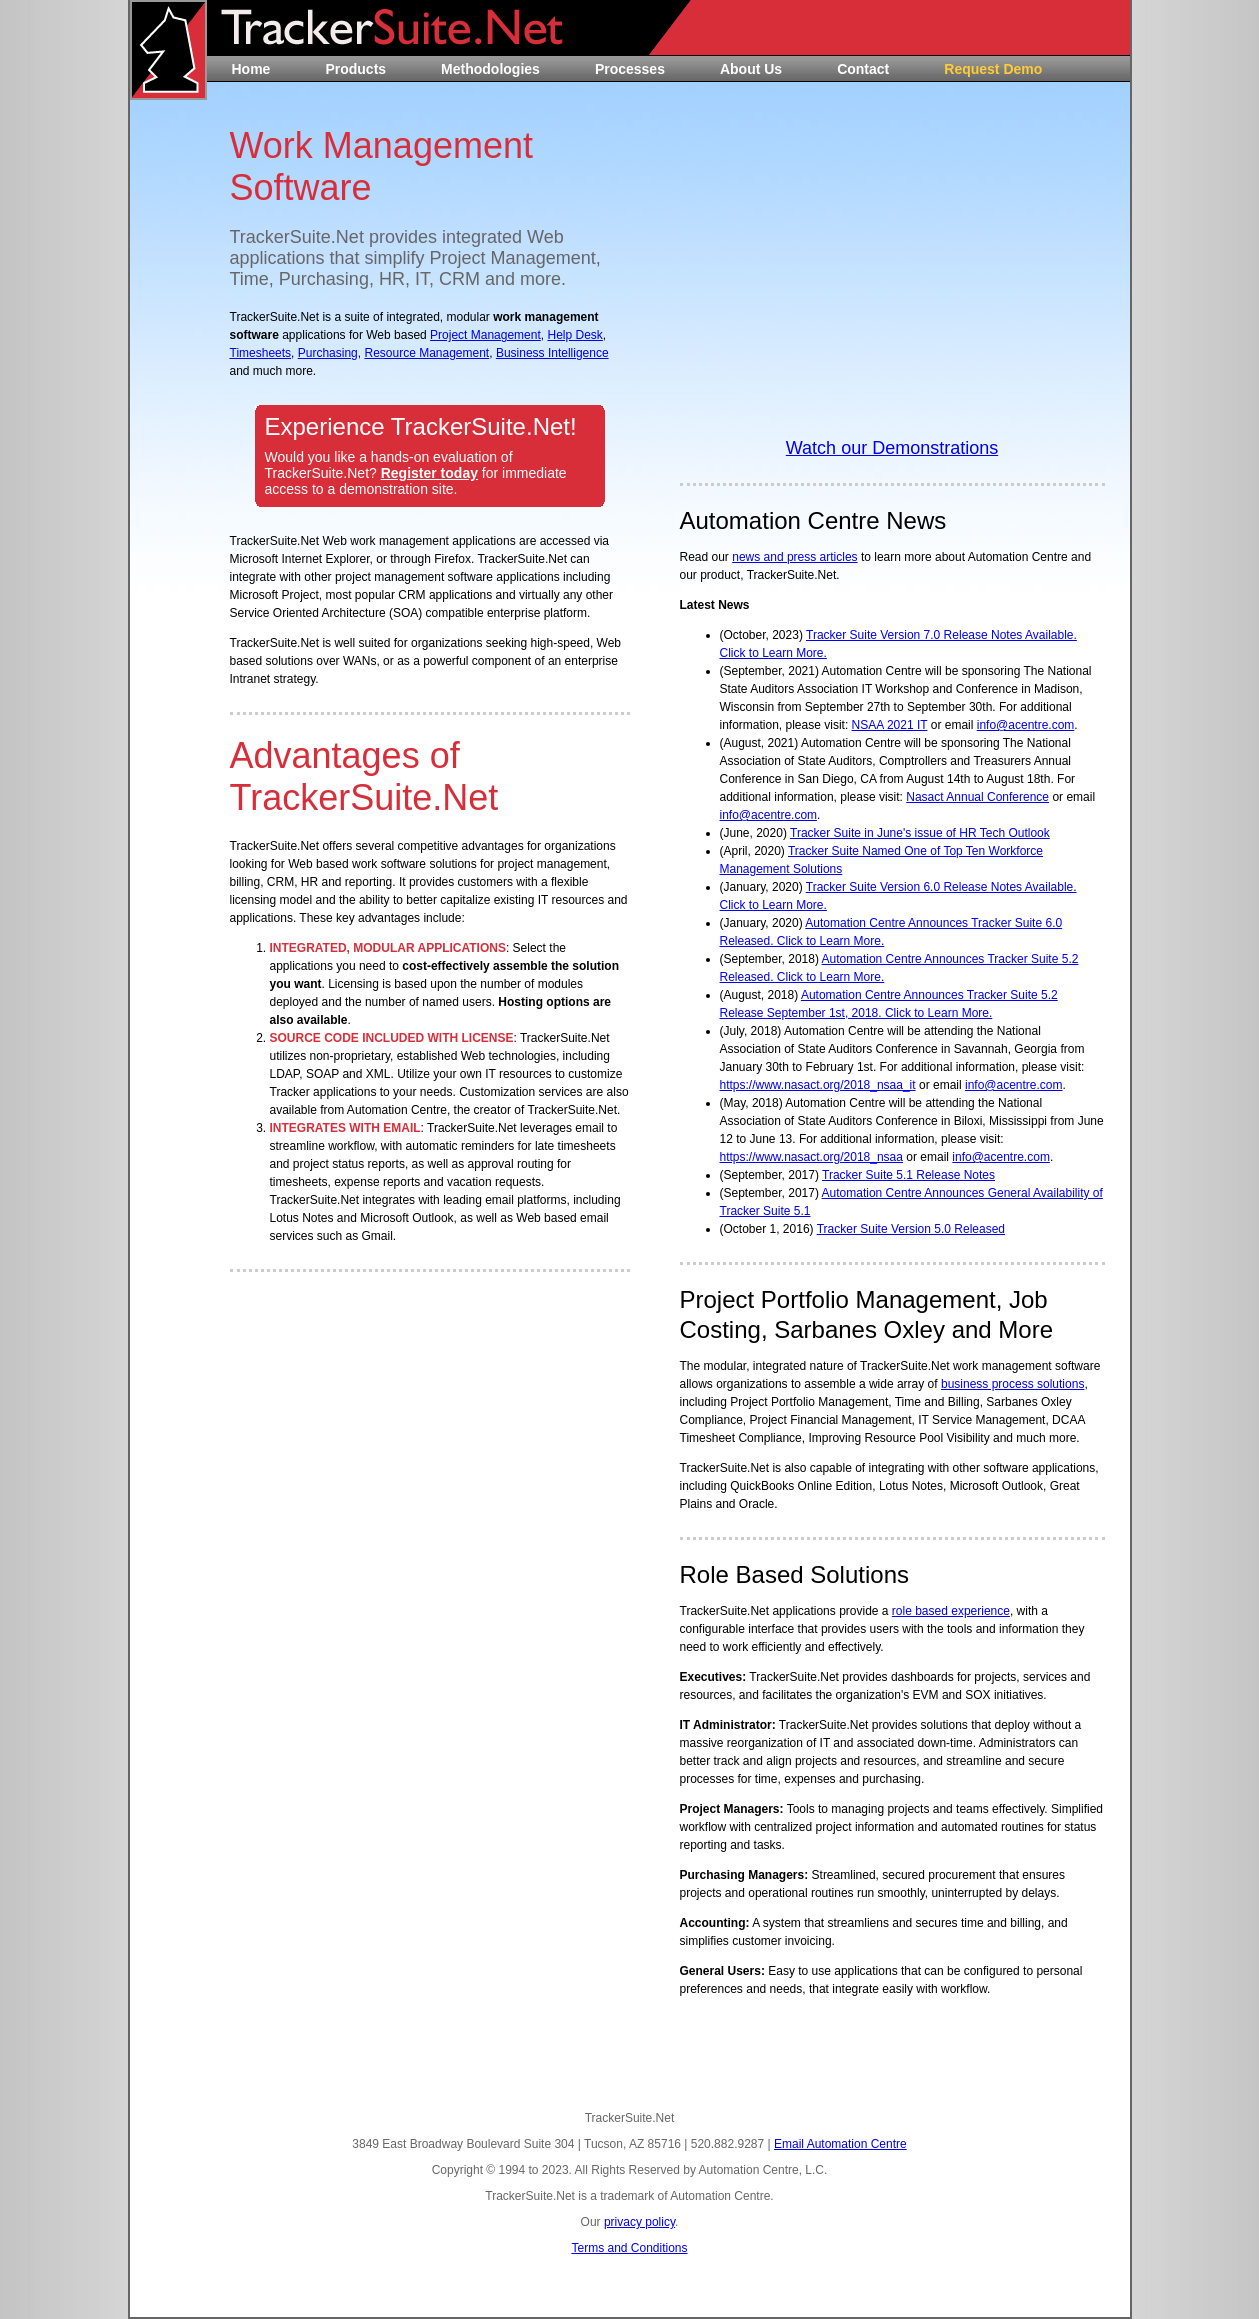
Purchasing (328, 353)
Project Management (485, 335)
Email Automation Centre (840, 2144)
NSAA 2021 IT (890, 725)
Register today (429, 473)
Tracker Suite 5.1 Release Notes (908, 1175)
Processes (630, 69)
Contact (863, 69)
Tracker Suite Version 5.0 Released (911, 1229)
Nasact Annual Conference (977, 797)
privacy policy (639, 2222)
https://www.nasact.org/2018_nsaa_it (818, 1085)
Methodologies (490, 69)
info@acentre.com (1026, 725)
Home (251, 69)
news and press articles (794, 557)
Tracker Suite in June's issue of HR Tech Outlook (920, 833)
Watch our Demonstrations (892, 448)
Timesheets (261, 353)
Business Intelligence (552, 353)
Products (355, 69)
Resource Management (426, 353)
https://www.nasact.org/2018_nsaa (811, 1157)
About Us (751, 69)
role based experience (951, 1611)
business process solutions (1012, 1384)
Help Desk (574, 335)
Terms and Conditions (629, 2248)
